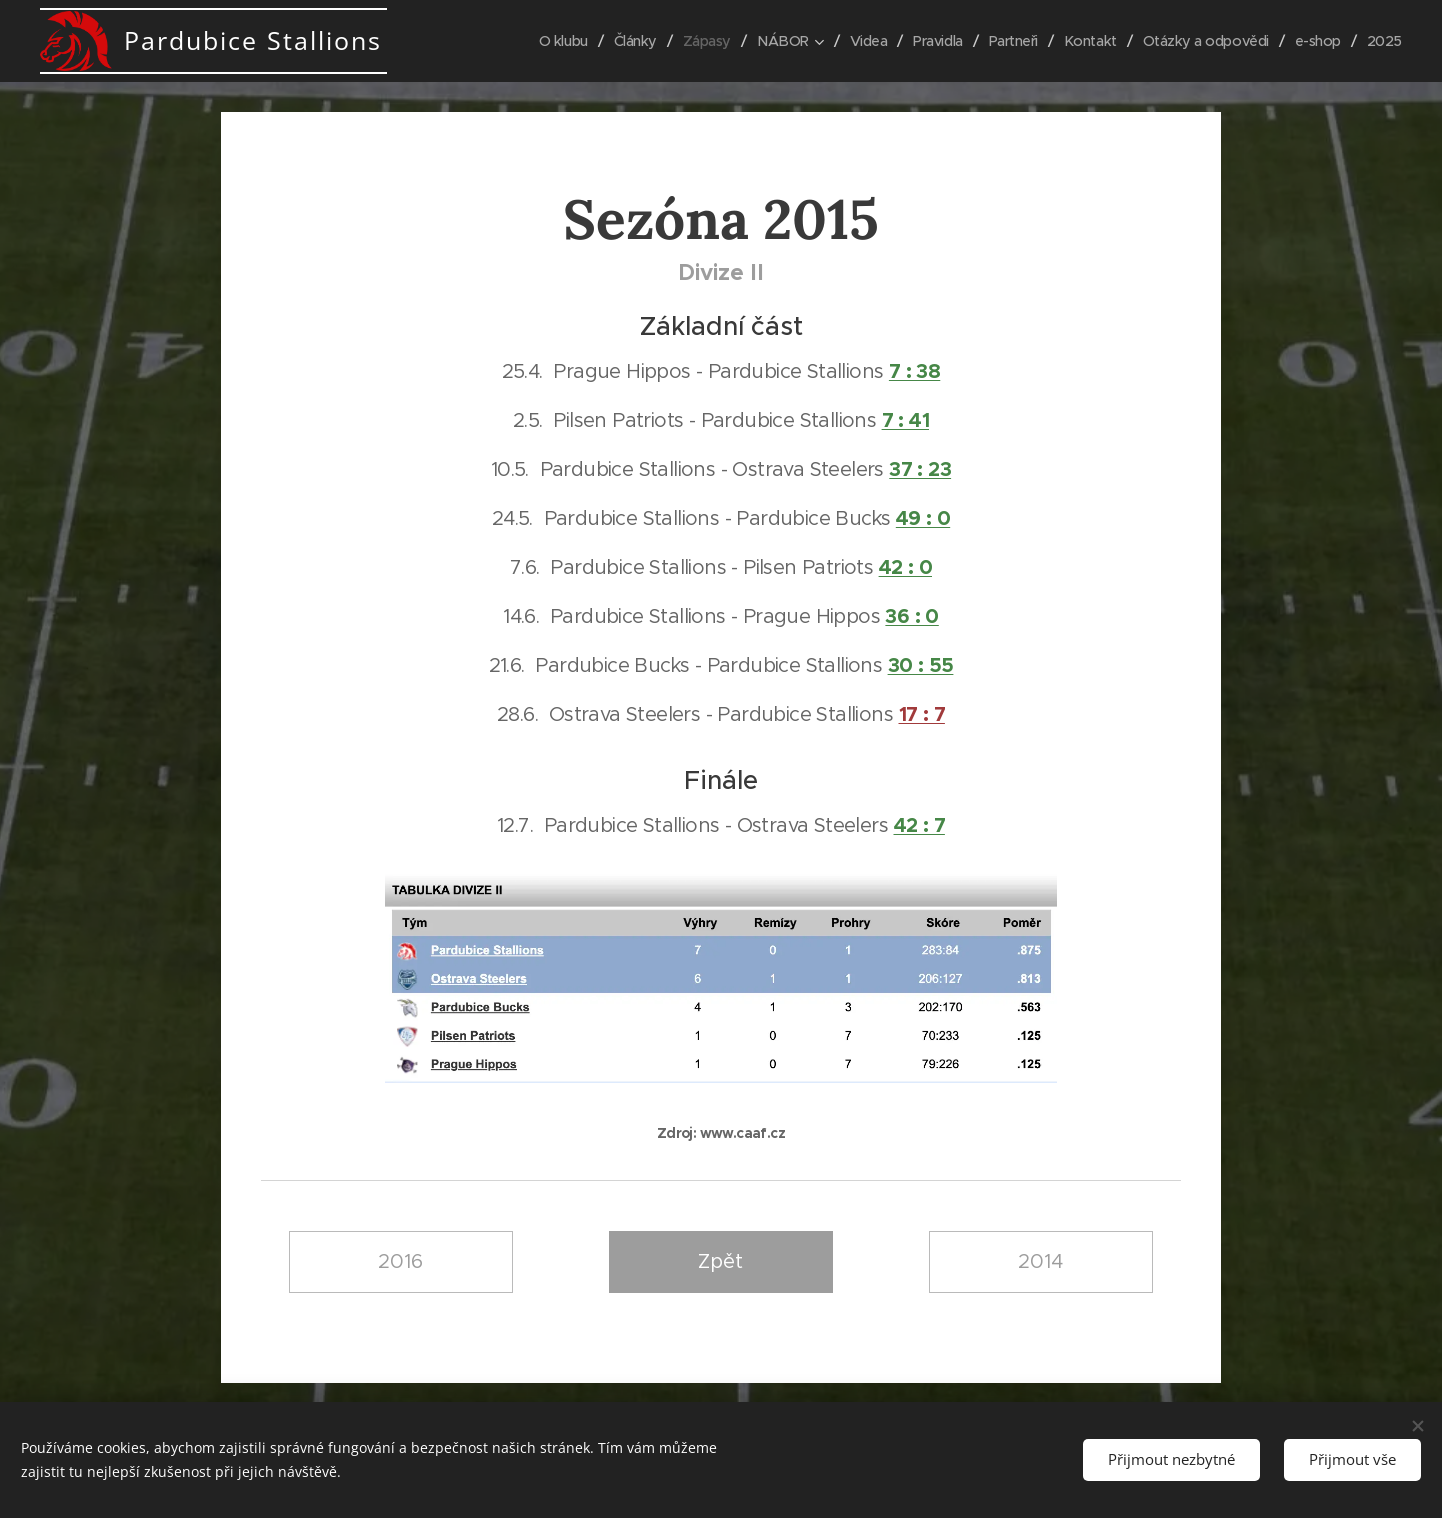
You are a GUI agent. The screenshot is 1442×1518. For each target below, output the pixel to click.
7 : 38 (914, 371)
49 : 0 (923, 518)
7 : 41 (905, 420)
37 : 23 (920, 469)
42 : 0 (905, 567)
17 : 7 (922, 714)
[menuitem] (533, 41)
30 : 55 (921, 665)
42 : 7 (919, 825)
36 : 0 (911, 616)
